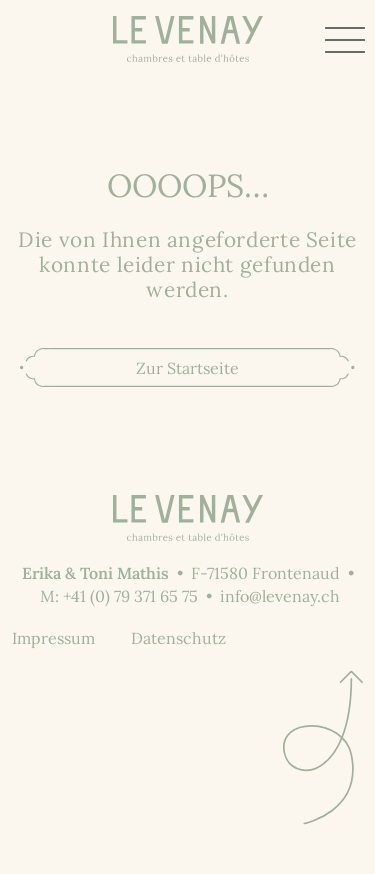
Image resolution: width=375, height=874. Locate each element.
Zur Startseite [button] (187, 368)
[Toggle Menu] (345, 40)
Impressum (53, 638)
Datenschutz (178, 638)
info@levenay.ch (280, 596)
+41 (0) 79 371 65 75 (130, 596)
